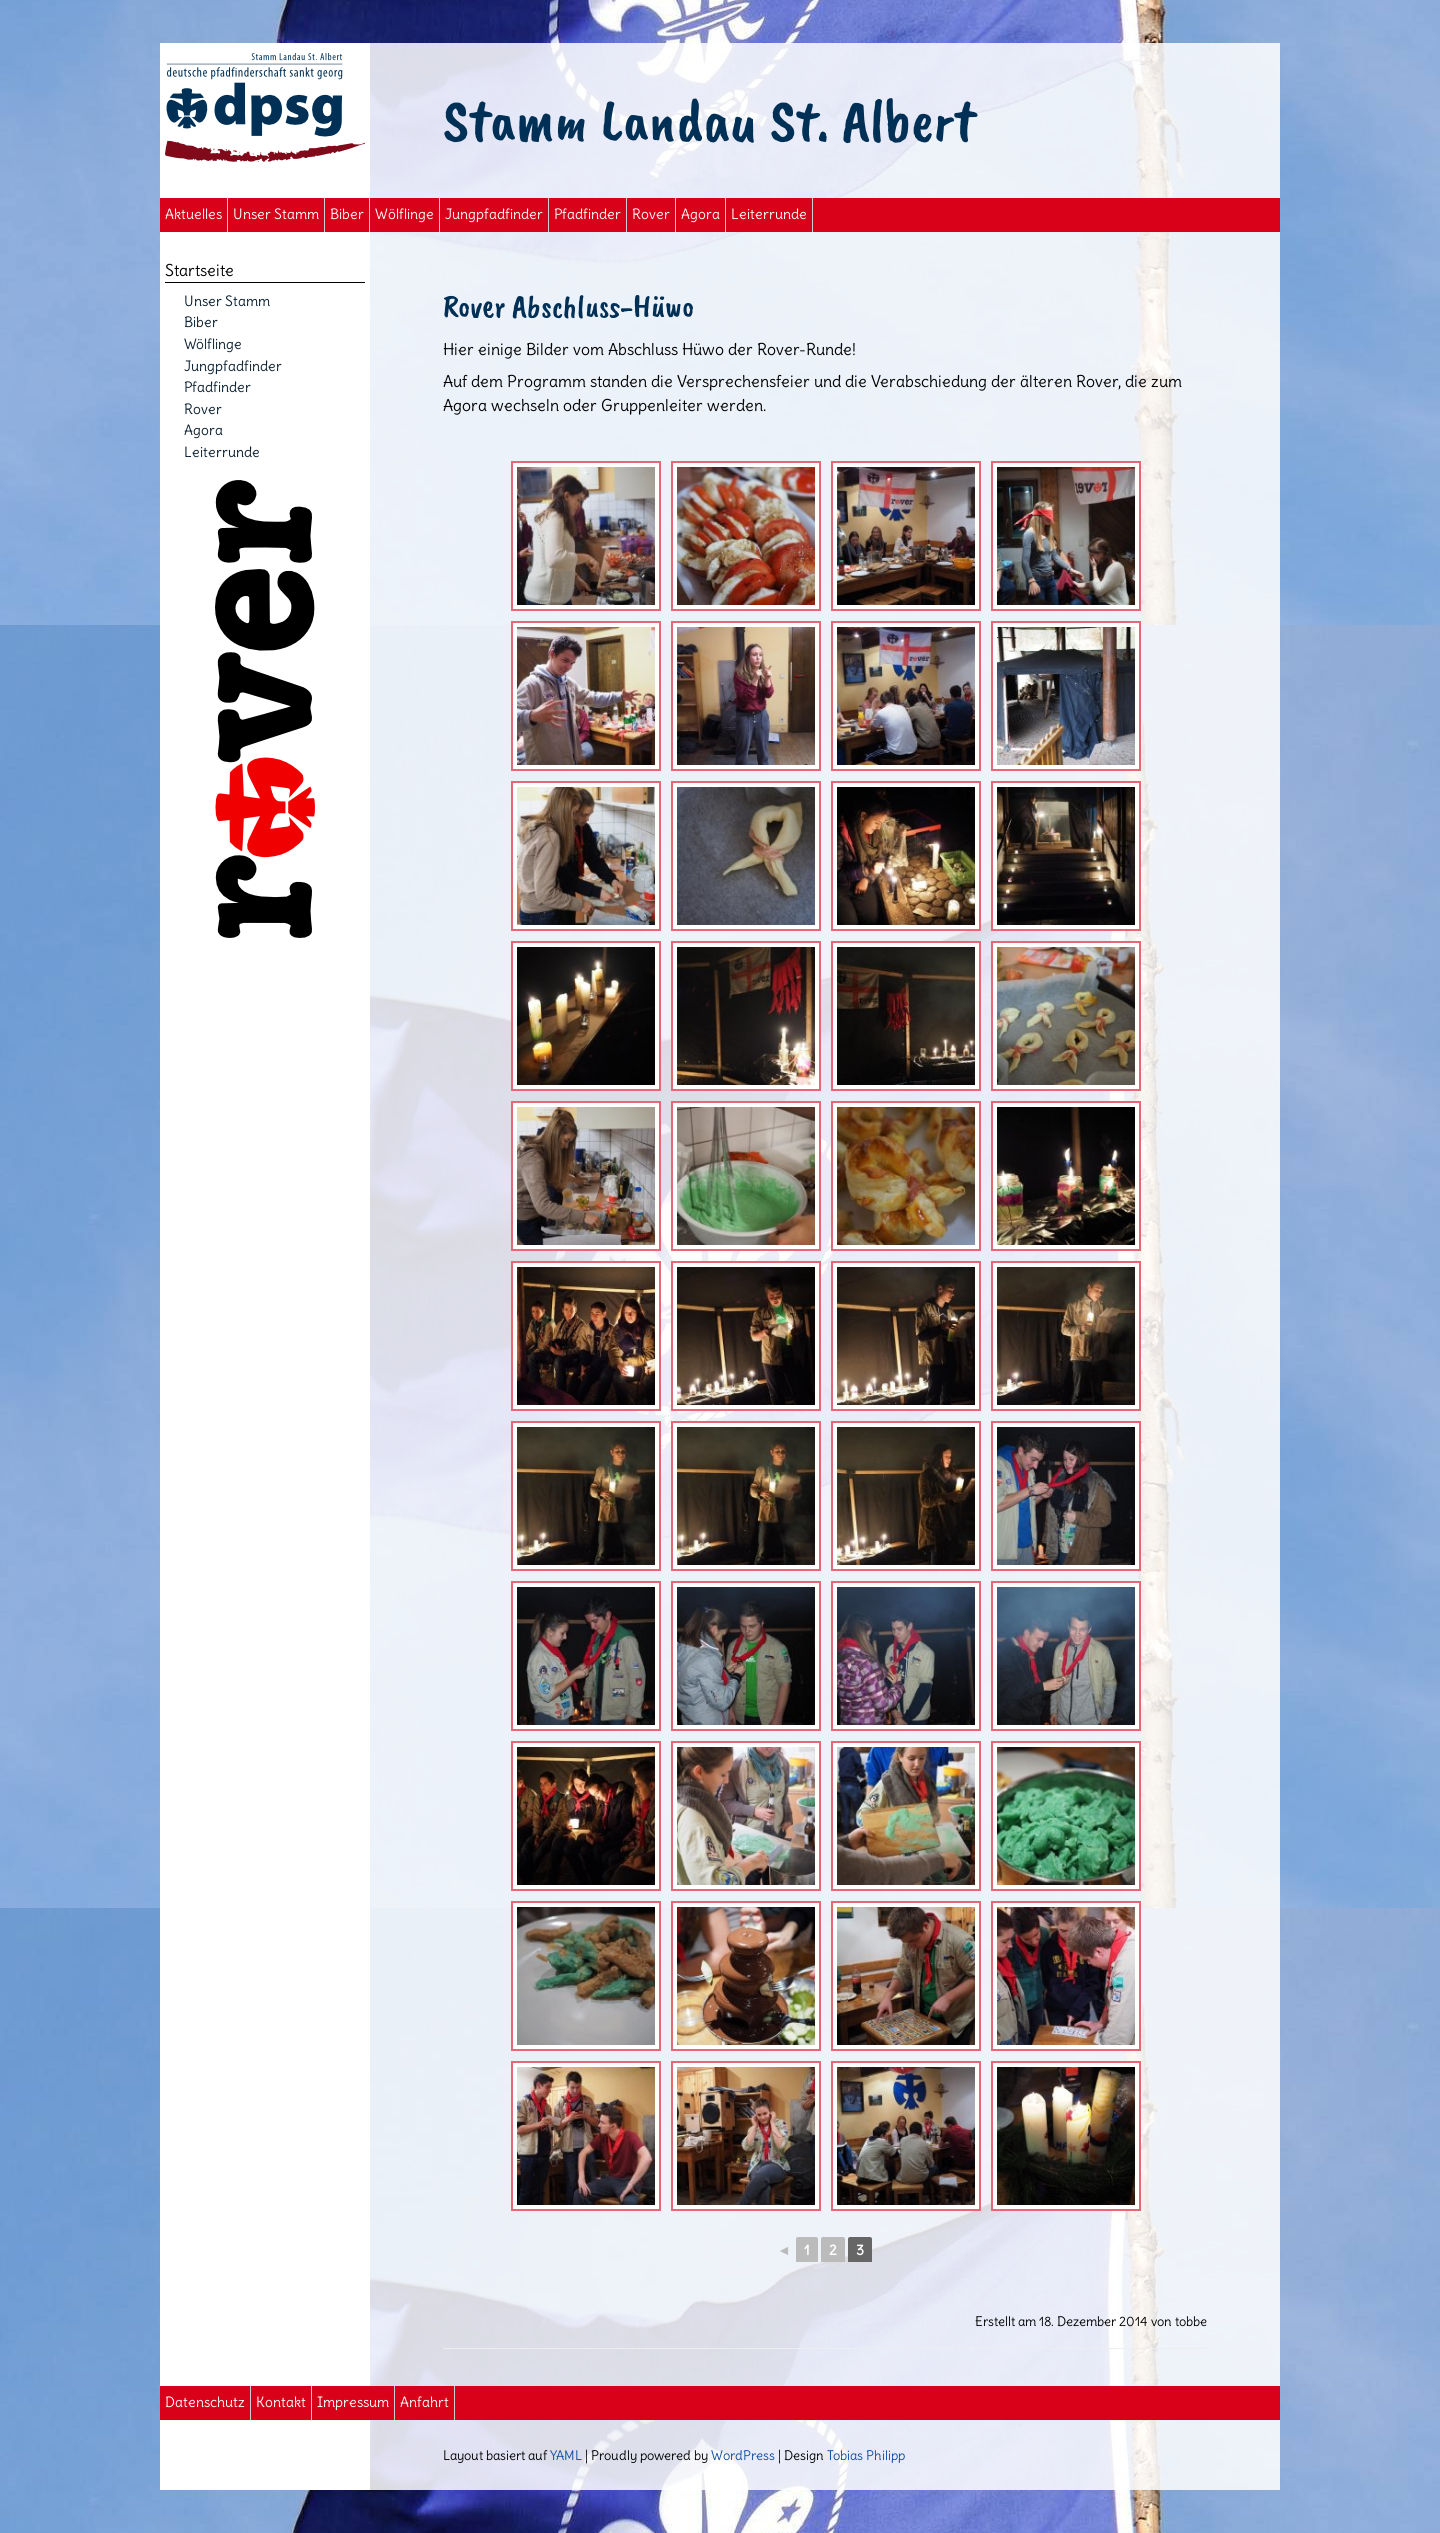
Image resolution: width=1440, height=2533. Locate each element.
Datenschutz (205, 2402)
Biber (347, 214)
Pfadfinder (587, 214)
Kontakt (281, 2402)
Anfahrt (424, 2402)
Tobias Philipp (866, 2455)
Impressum (353, 2402)
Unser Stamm (276, 214)
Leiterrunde (769, 214)
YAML (566, 2455)
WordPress (743, 2455)
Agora (700, 214)
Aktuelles (193, 214)
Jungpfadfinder (494, 214)
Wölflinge (404, 214)
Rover (651, 214)
